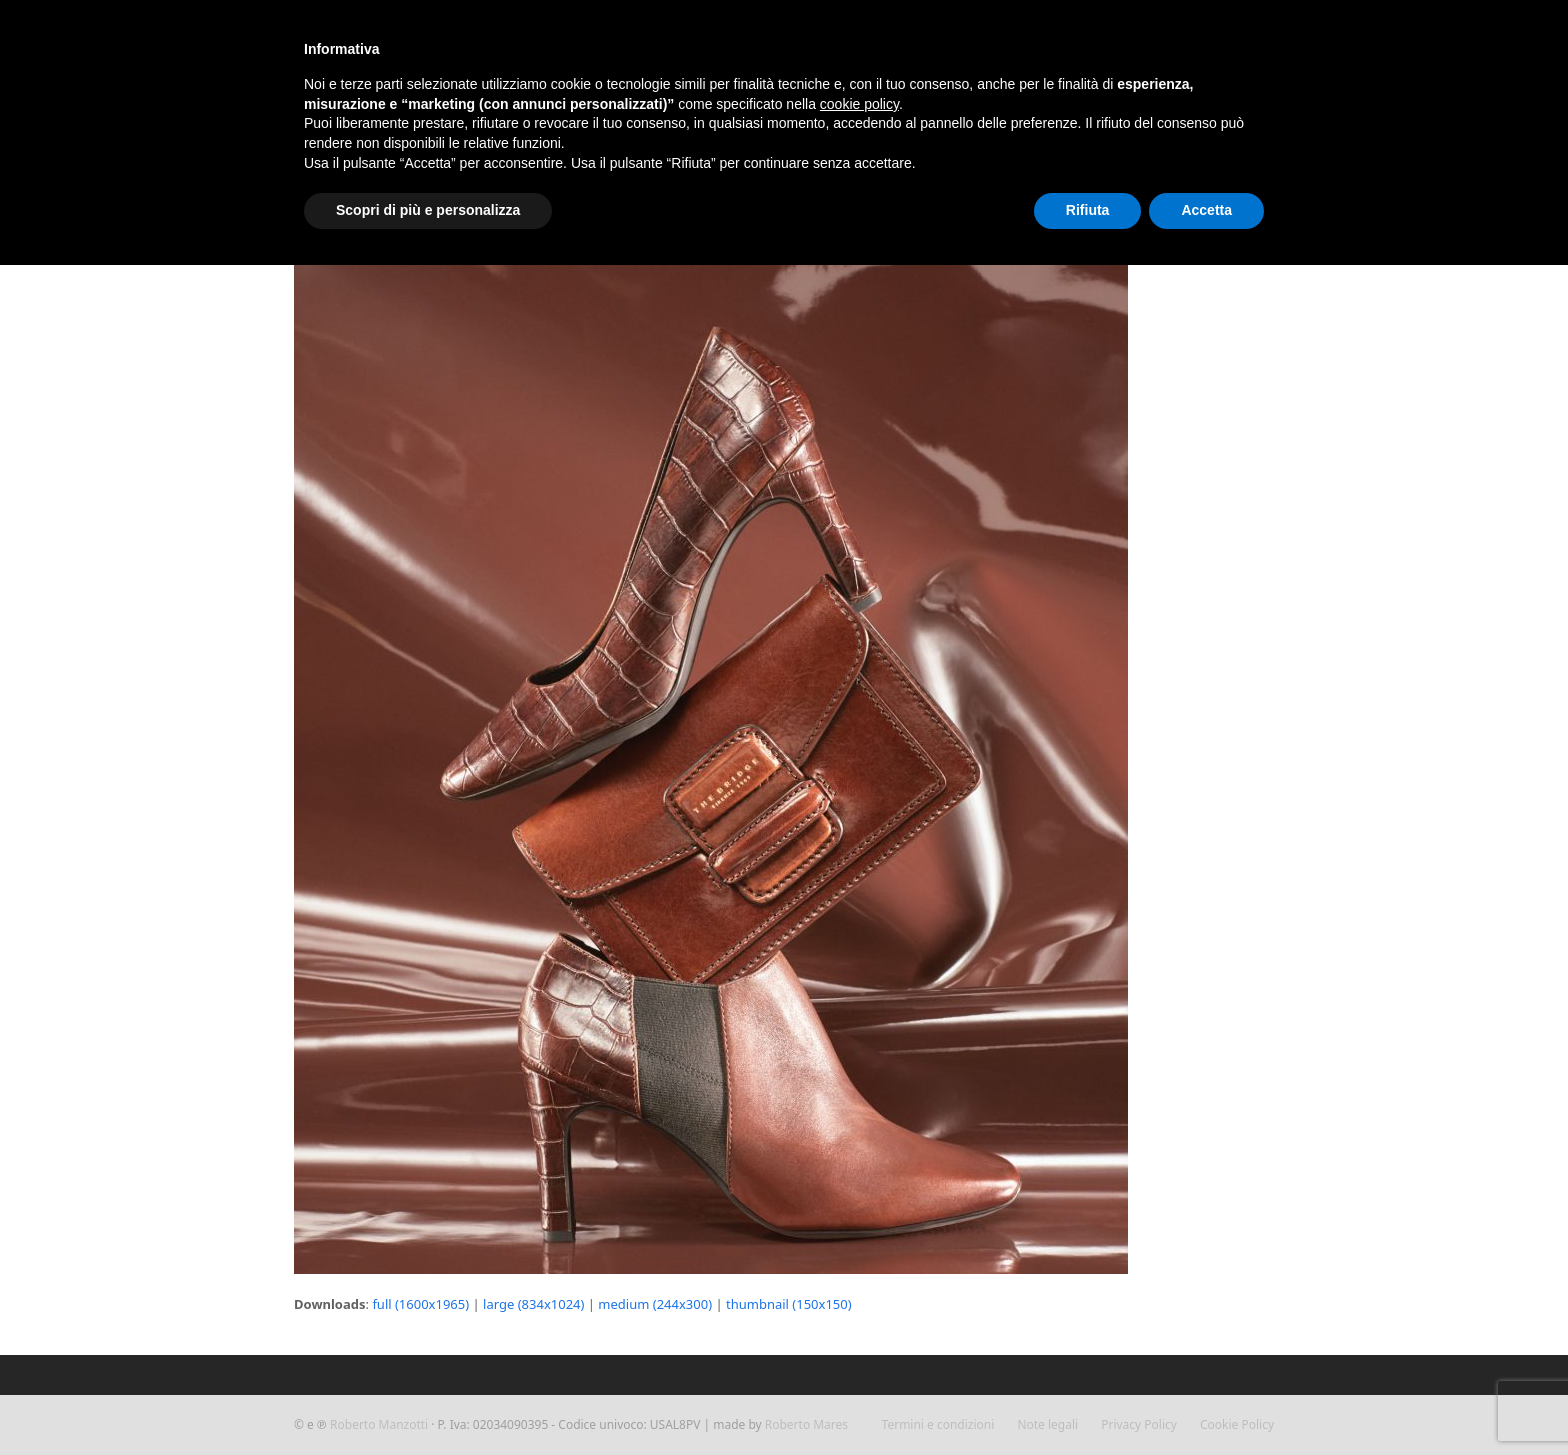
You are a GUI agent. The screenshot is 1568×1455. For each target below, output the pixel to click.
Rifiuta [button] (1088, 210)
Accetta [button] (1206, 210)
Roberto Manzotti (379, 1424)
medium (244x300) (655, 1304)
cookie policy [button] (859, 104)
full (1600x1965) (420, 1304)
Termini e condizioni (938, 1424)
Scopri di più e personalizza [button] (428, 210)
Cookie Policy (1237, 1424)
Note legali (1047, 1424)
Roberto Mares (806, 1424)
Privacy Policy (1139, 1424)
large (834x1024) (533, 1304)
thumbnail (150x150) (789, 1304)
